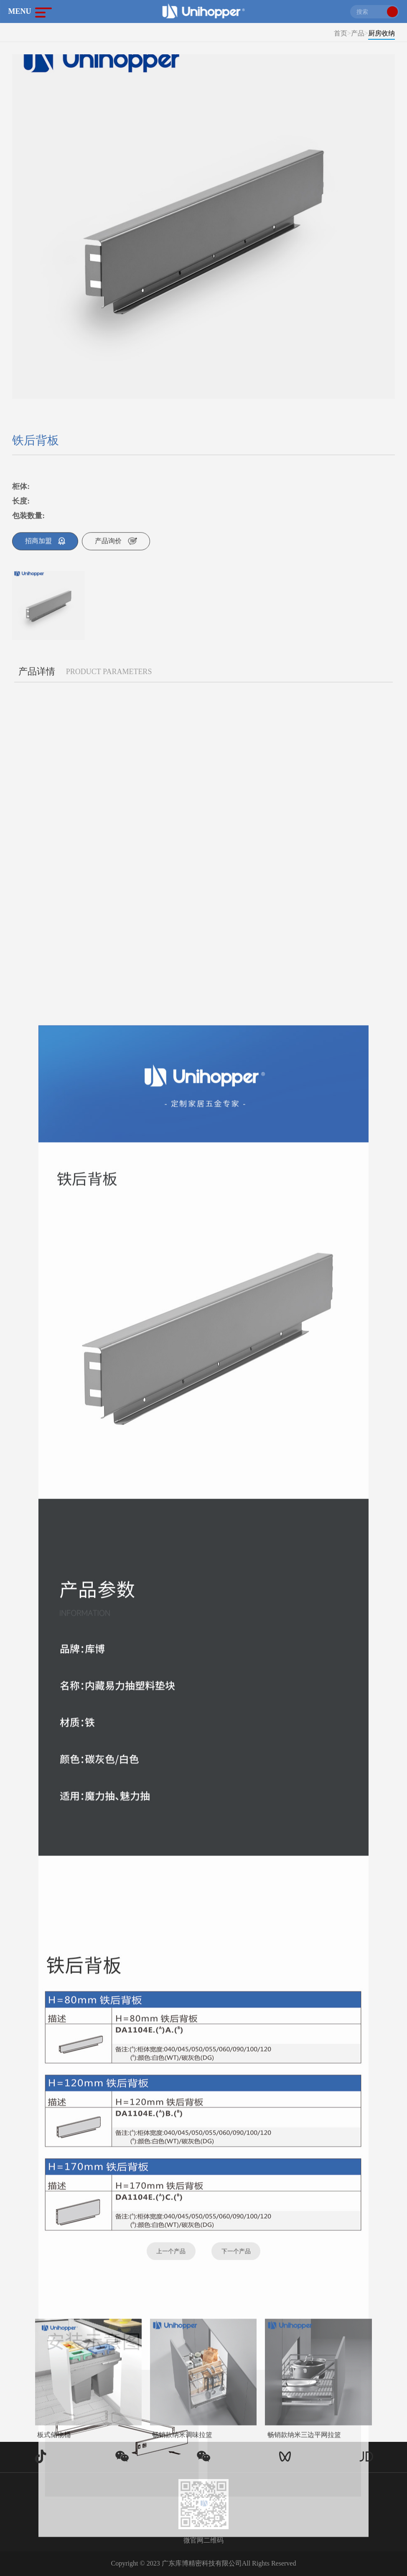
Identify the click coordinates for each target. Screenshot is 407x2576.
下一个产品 (236, 2262)
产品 (357, 33)
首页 (340, 33)
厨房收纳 (381, 33)
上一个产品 (171, 2262)
